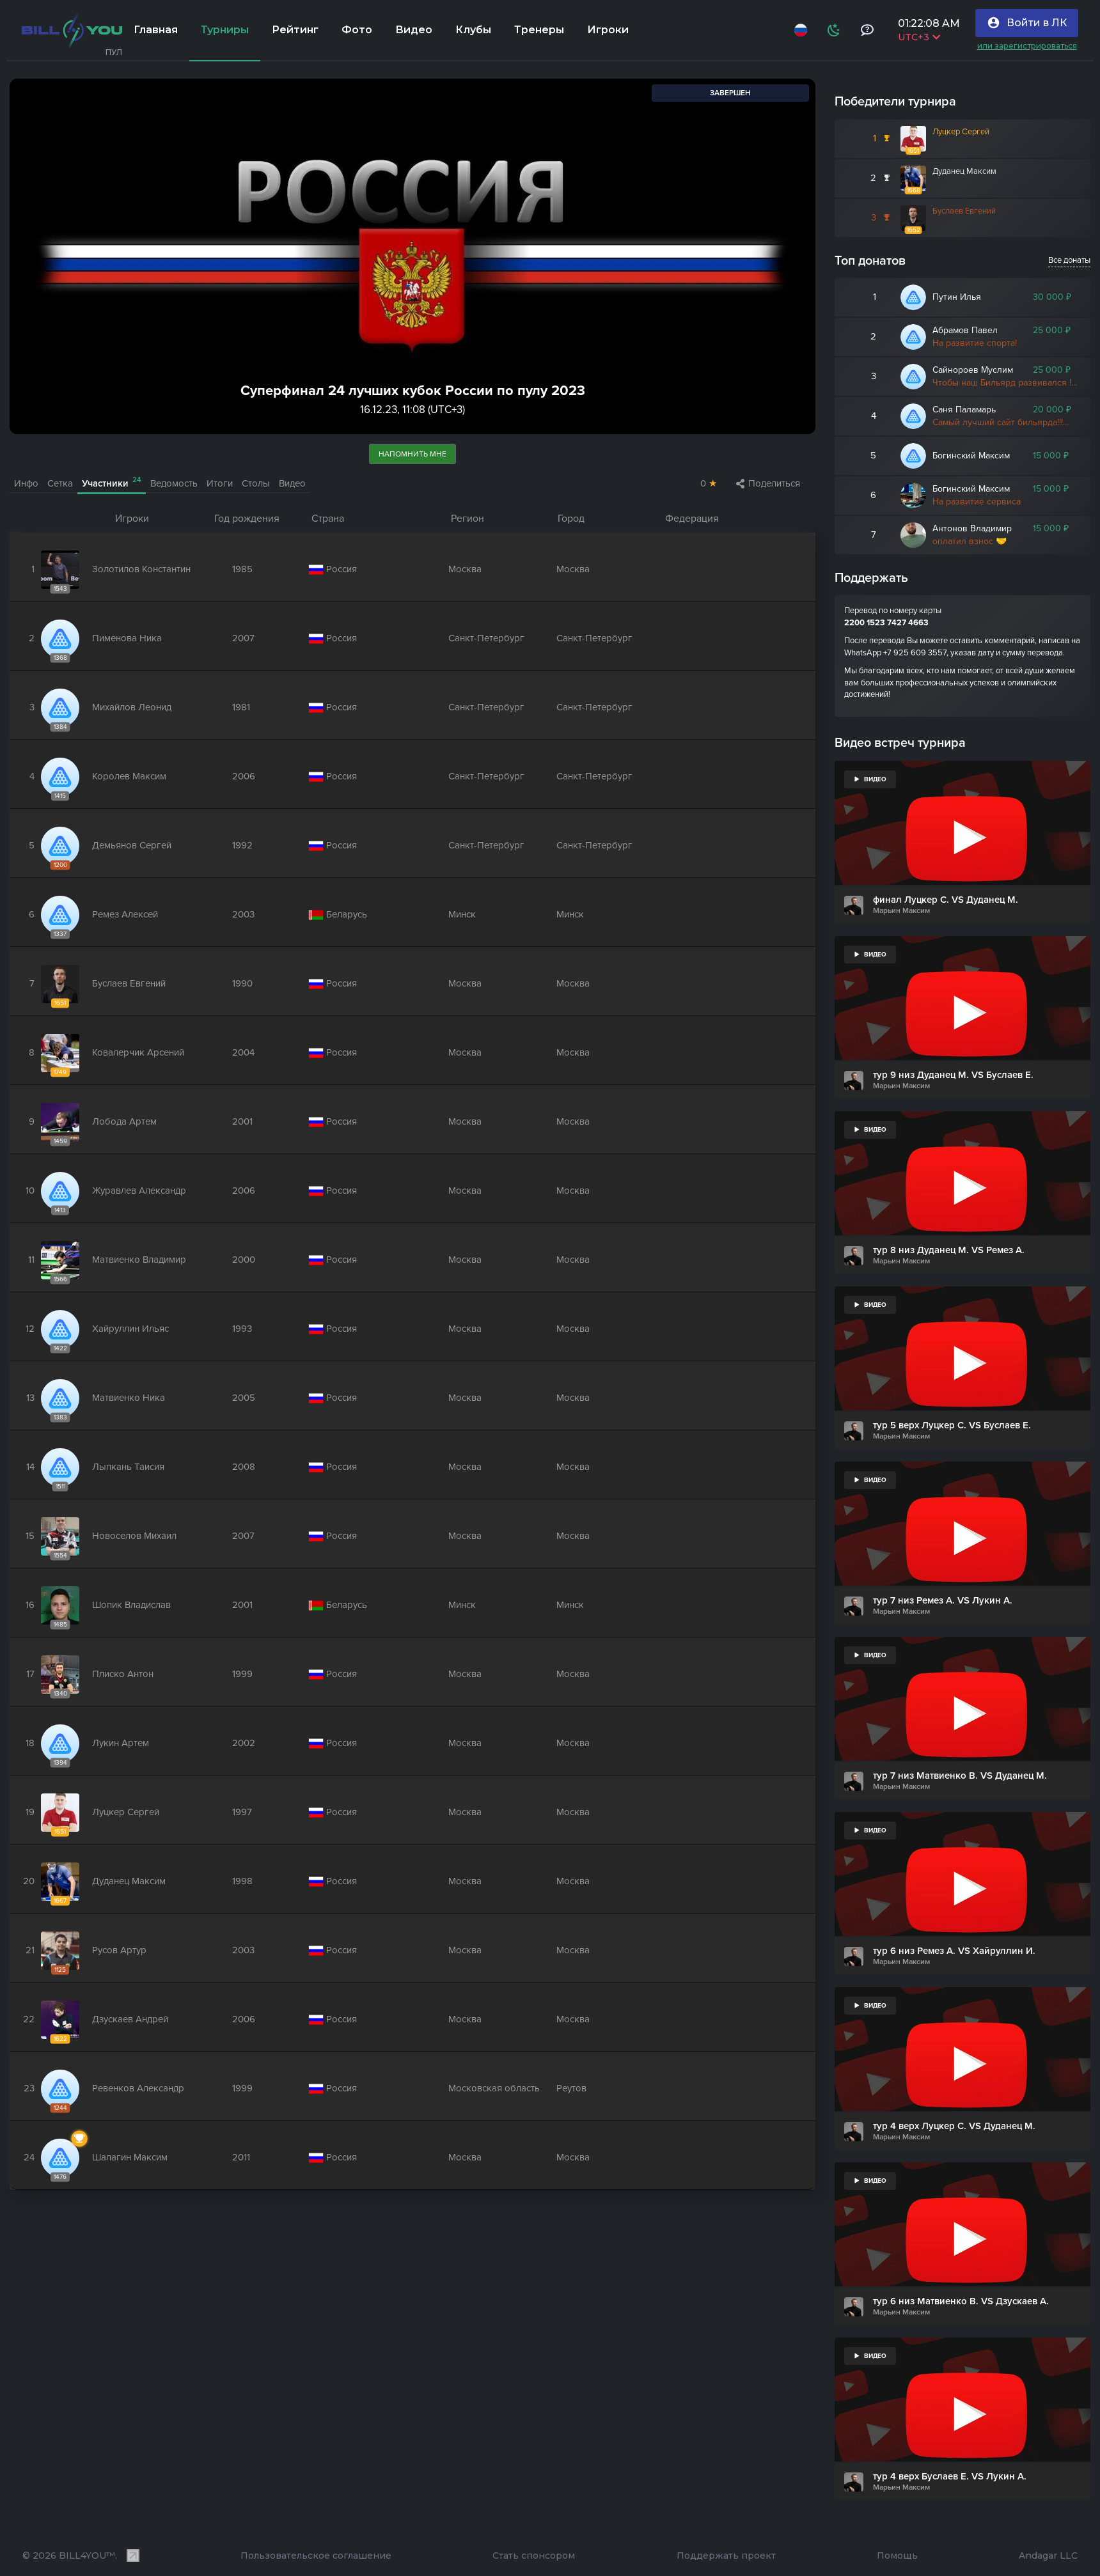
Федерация (692, 518)
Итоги (220, 483)
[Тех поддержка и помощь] (867, 30)
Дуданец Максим (964, 171)
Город (571, 518)
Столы (256, 483)
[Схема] (834, 30)
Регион (467, 518)
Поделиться (768, 483)
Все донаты (1069, 260)
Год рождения (246, 518)
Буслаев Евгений (964, 211)
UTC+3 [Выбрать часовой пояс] (919, 37)
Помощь (897, 2555)
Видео (292, 483)
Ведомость (174, 483)
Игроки (132, 518)
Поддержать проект (726, 2555)
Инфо (26, 483)
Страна (327, 518)
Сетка (60, 483)
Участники (111, 482)
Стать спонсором (533, 2555)
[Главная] (72, 30)
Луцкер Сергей (960, 132)
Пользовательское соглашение (315, 2555)
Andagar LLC (1048, 2555)
